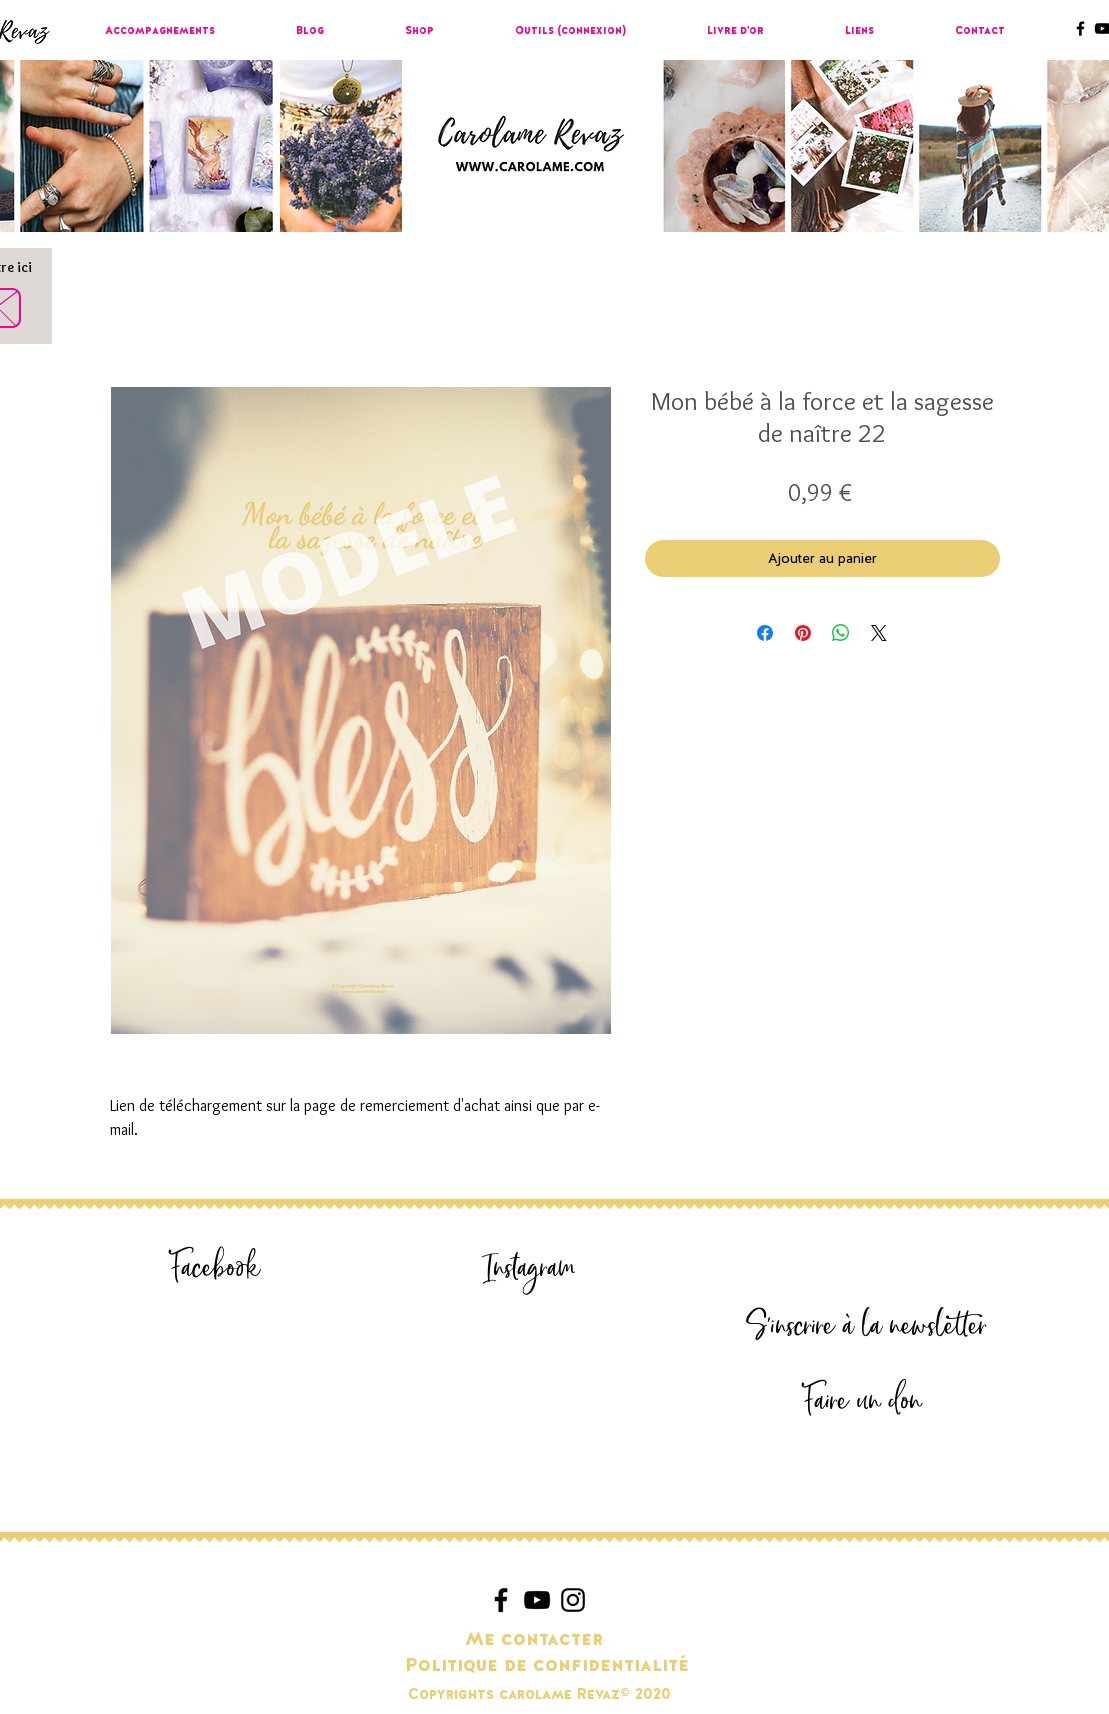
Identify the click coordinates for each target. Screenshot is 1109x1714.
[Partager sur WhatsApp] (841, 633)
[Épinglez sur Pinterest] (803, 633)
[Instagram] (530, 1268)
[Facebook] (216, 1268)
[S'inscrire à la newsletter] (867, 1326)
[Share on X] (879, 633)
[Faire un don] (863, 1401)
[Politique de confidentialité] (547, 1666)
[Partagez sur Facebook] (765, 633)
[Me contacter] (534, 1640)
